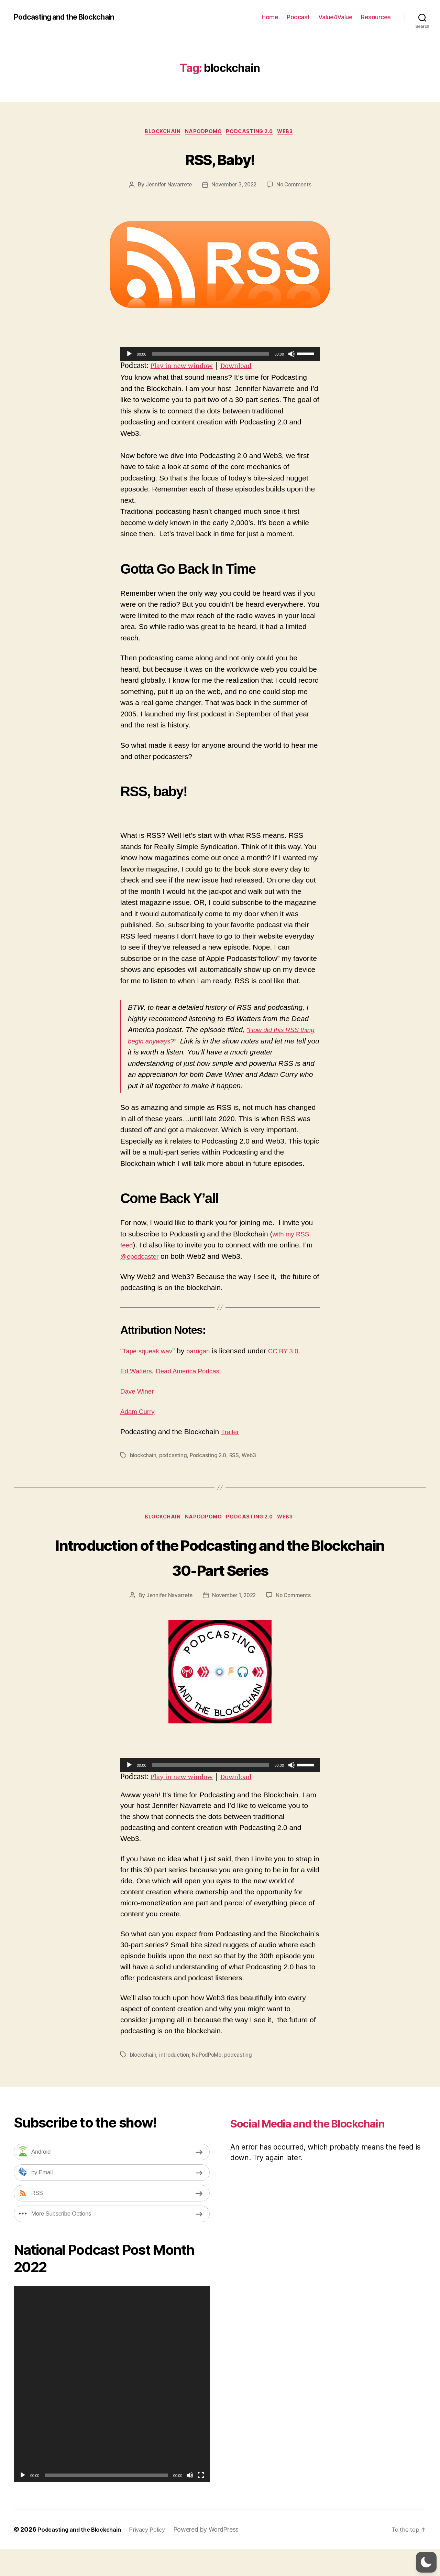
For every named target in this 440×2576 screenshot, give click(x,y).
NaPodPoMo (202, 132)
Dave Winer (139, 1392)
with (278, 1235)
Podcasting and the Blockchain (71, 17)
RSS (237, 1456)
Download (245, 367)
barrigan (205, 1352)
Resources (376, 17)
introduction (175, 2082)
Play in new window (185, 367)
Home (270, 17)
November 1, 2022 (233, 1623)
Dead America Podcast (196, 1372)
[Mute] (291, 355)
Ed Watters (138, 1372)
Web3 (292, 132)
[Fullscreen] (200, 2502)
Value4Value (335, 17)
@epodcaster (141, 1258)
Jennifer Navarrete (166, 186)
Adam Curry (139, 1413)
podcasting (174, 1456)
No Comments (296, 186)
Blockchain (158, 132)
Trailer (231, 1433)
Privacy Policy (156, 2556)
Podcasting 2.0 (252, 132)
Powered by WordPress (218, 2556)
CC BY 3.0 (294, 1352)
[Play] (129, 355)
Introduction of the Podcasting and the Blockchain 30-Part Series (220, 1570)
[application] (220, 355)
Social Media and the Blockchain (295, 2158)
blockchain (143, 1456)
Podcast (298, 17)
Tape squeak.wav (150, 1352)
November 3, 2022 (234, 186)
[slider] (210, 355)
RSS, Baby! (219, 158)
